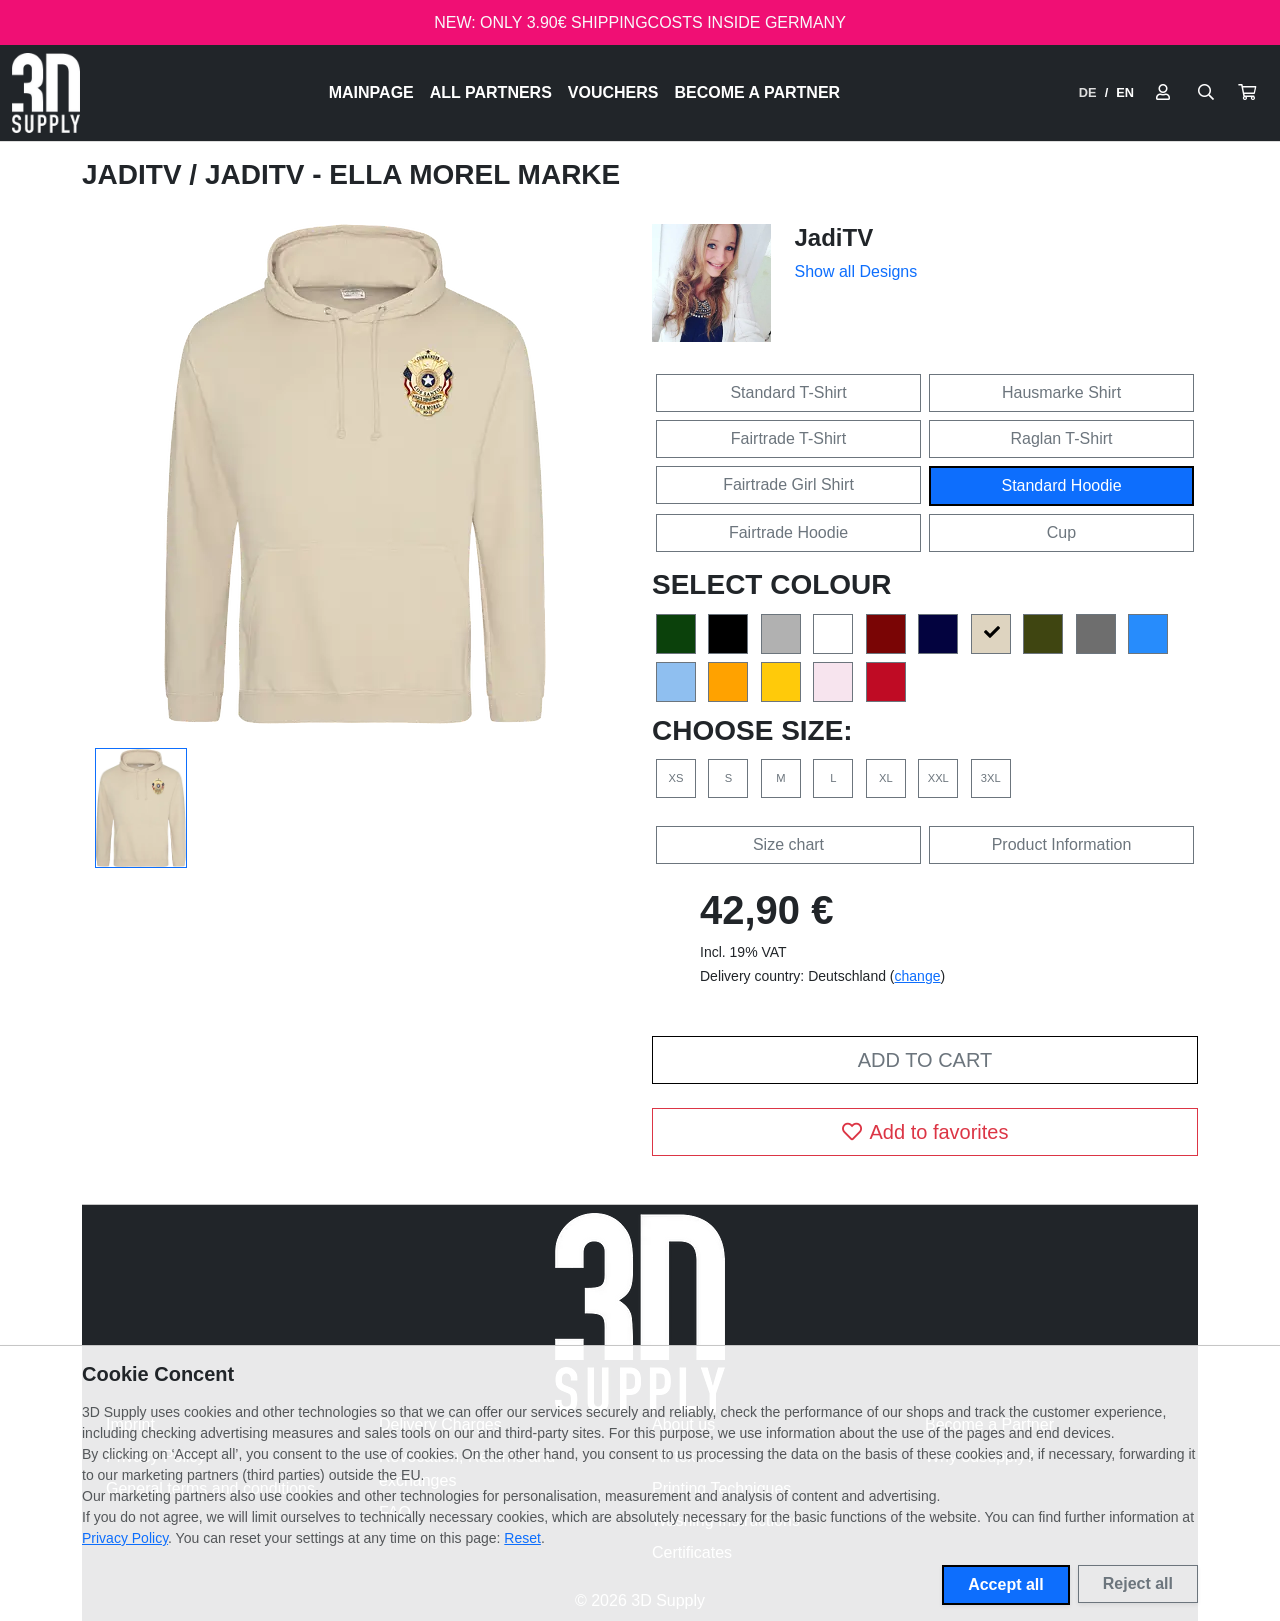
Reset (522, 1538)
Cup (1061, 532)
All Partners (491, 92)
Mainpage (371, 92)
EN (1125, 92)
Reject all (1138, 1583)
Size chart (788, 844)
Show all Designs (856, 271)
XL (886, 778)
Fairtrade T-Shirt (788, 438)
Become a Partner (758, 92)
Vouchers (613, 92)
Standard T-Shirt (788, 392)
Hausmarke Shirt (1061, 392)
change (918, 976)
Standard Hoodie (1061, 485)
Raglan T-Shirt (1062, 438)
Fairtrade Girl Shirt (788, 484)
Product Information (1062, 844)
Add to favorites (925, 1132)
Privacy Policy (125, 1538)
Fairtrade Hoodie (788, 532)
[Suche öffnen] (1206, 93)
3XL (991, 778)
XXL (938, 778)
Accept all (1006, 1584)
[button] (1247, 93)
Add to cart (925, 1060)
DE (1088, 92)
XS (676, 778)
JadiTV (135, 174)
